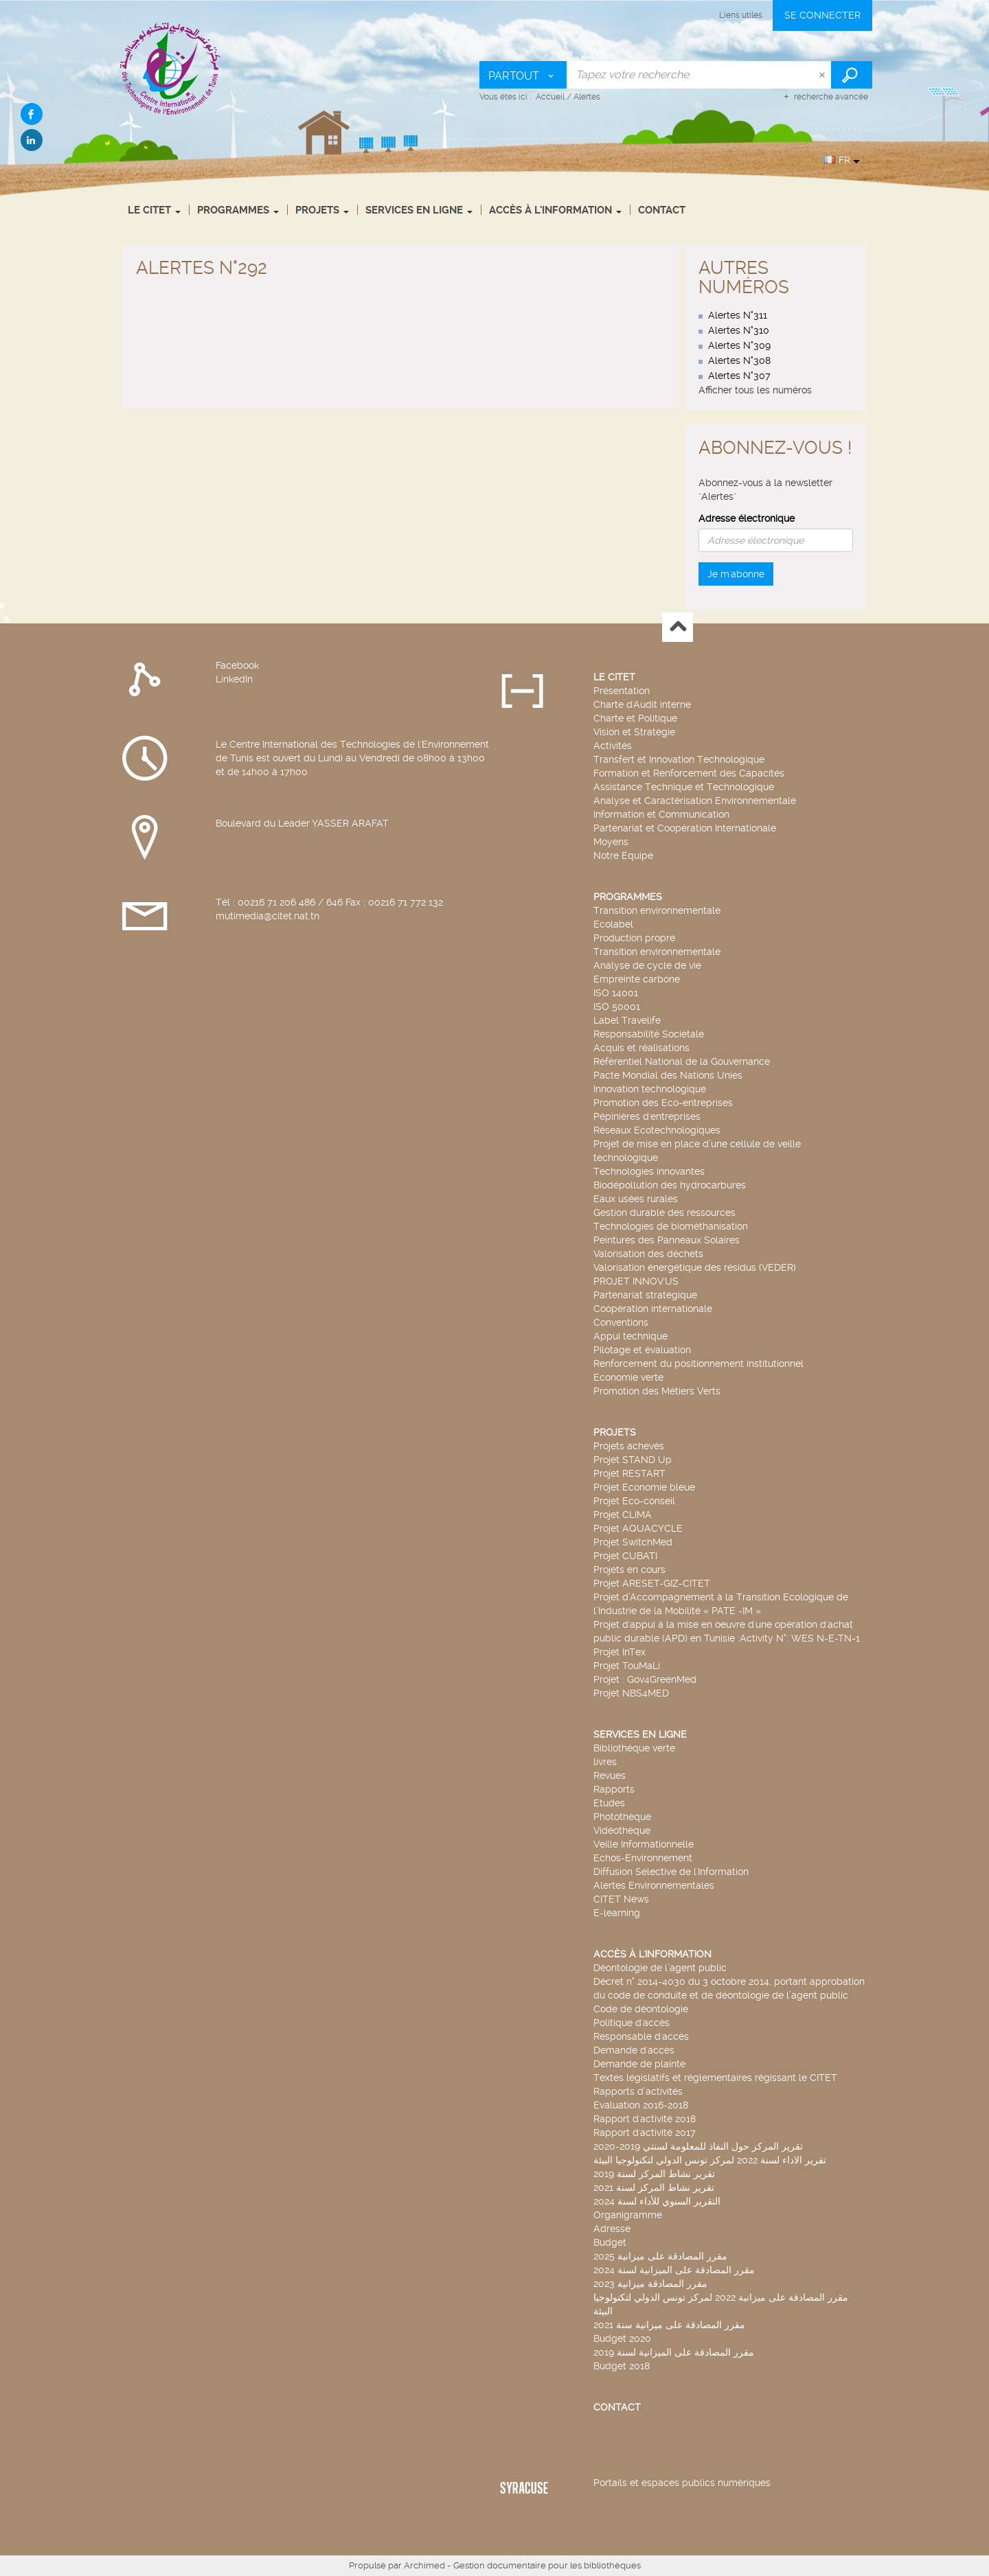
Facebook (237, 665)
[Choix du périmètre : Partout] (523, 75)
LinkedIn (234, 679)
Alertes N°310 (738, 330)
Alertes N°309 (739, 345)
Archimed (424, 2565)
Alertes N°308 (739, 360)
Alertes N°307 (739, 375)
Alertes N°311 (737, 315)
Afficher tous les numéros (755, 389)
